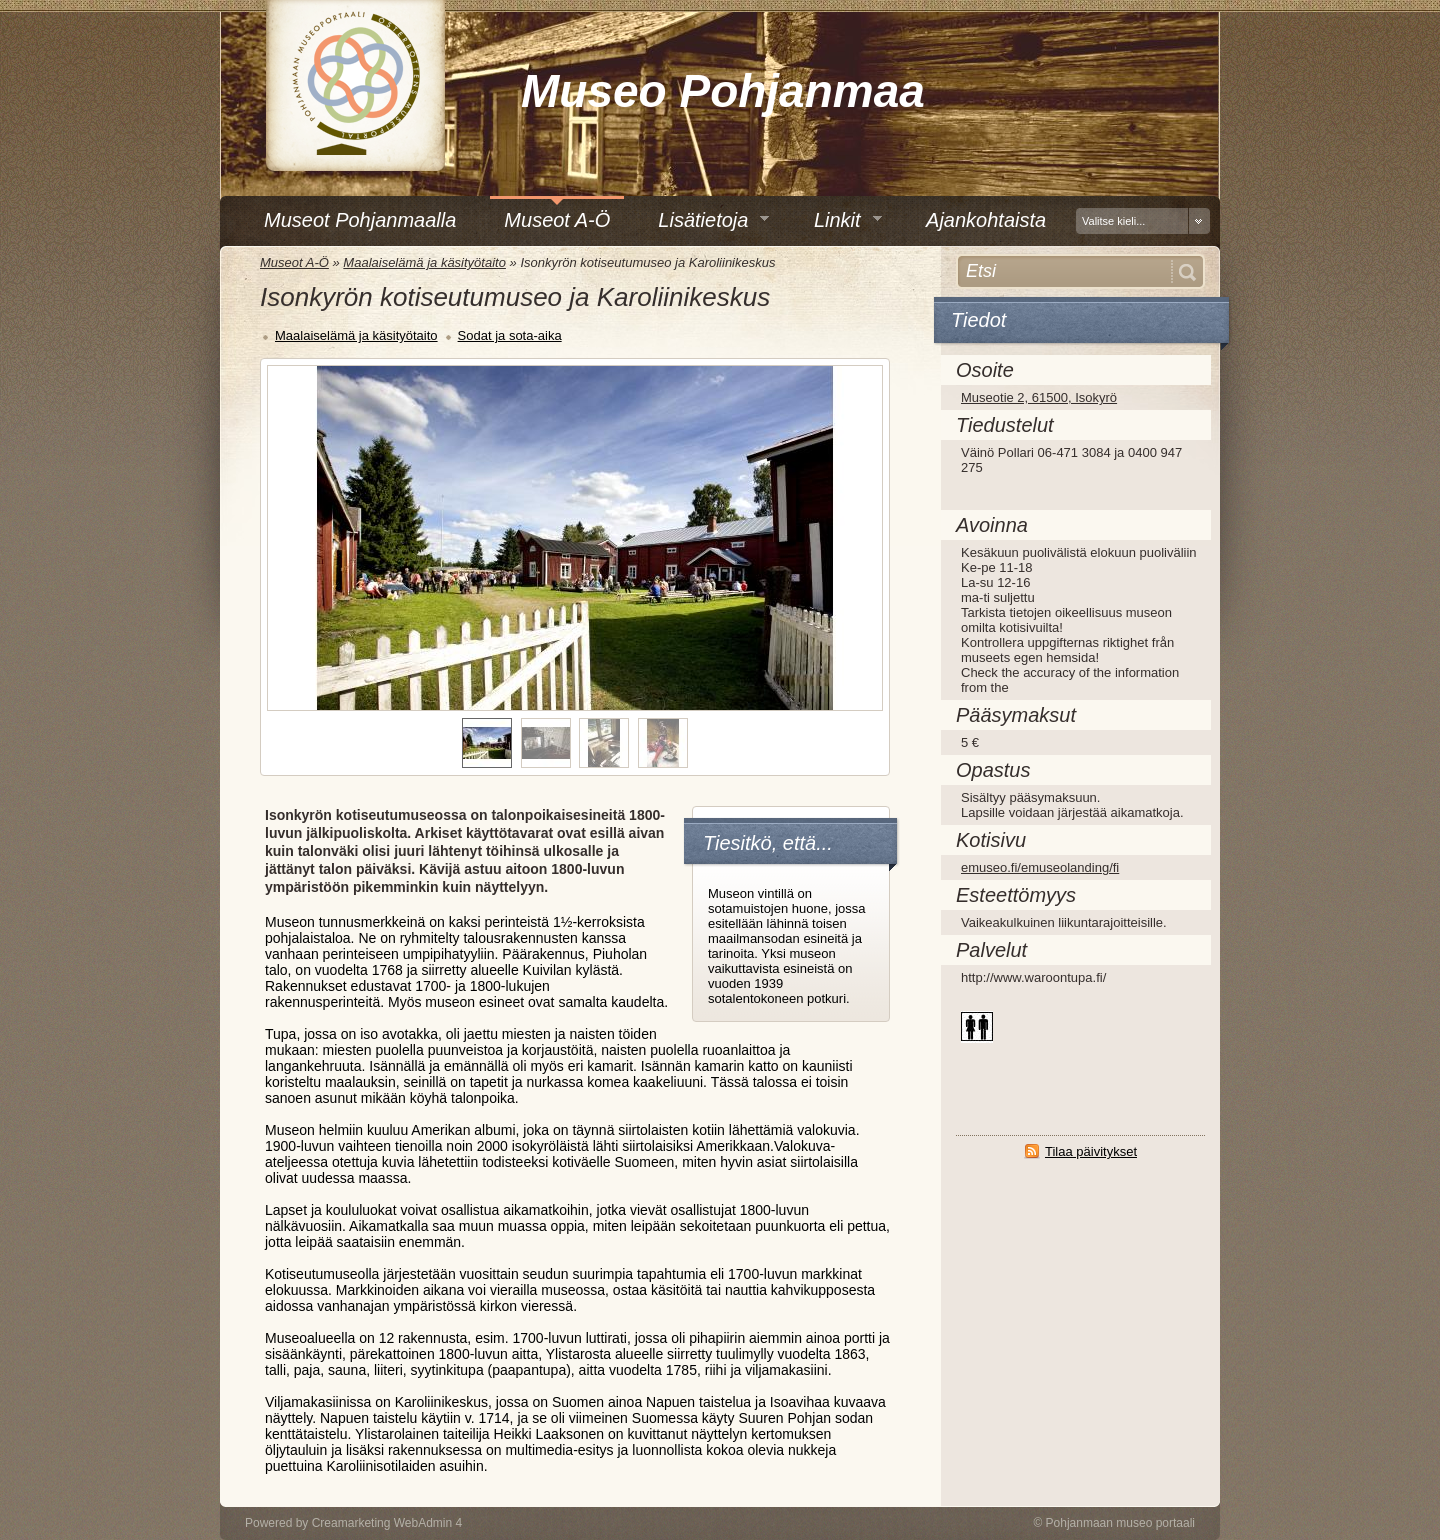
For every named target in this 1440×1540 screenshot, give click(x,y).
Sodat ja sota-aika (510, 335)
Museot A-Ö (294, 262)
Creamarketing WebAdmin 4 (387, 1523)
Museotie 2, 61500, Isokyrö (1039, 397)
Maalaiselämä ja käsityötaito (424, 262)
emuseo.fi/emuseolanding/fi (1040, 867)
